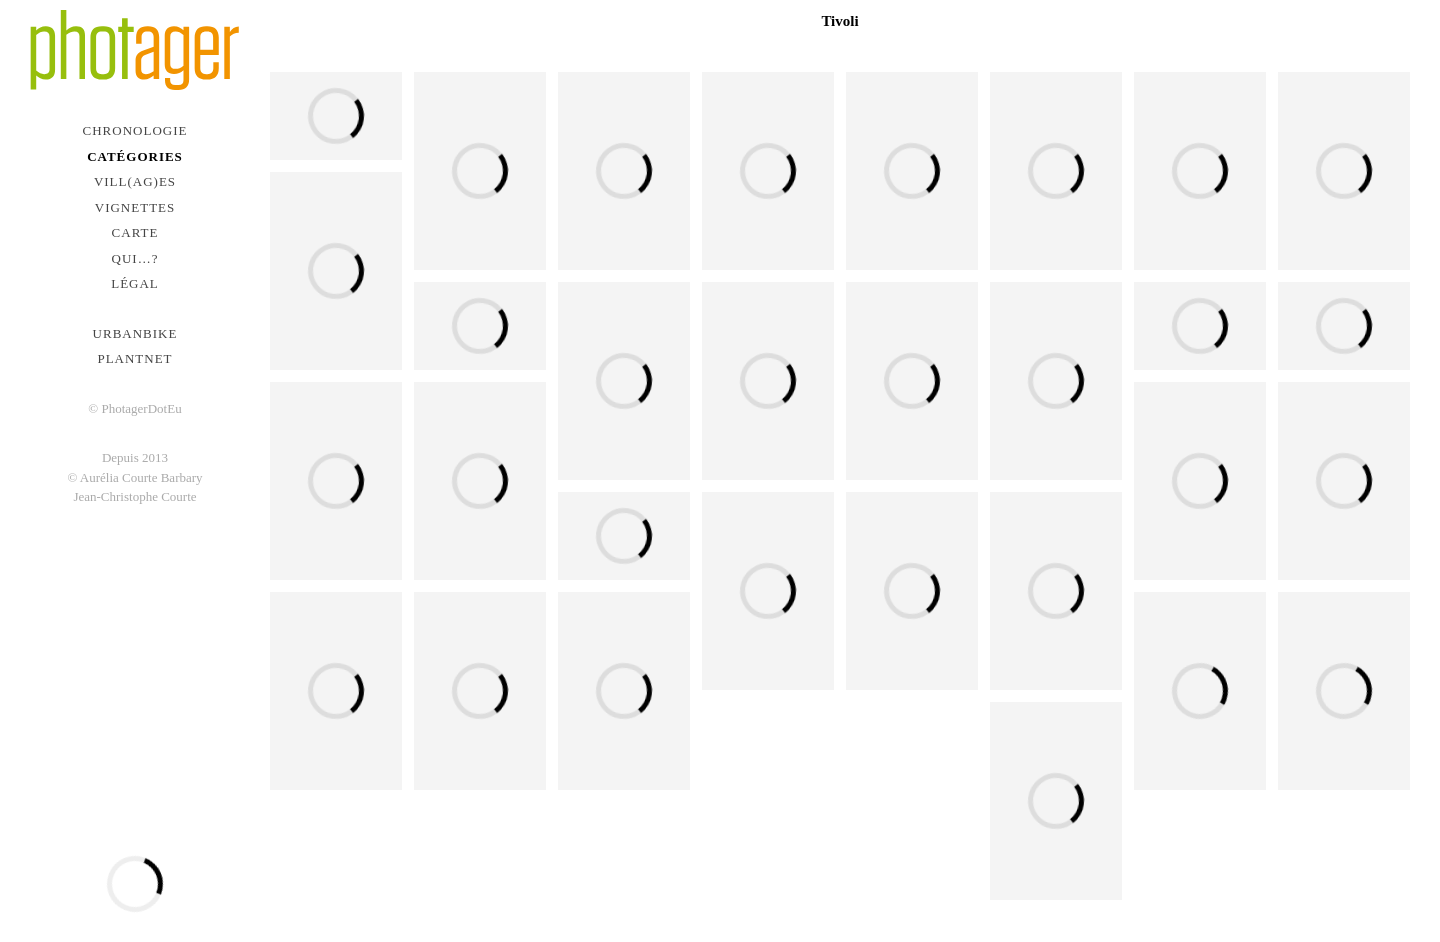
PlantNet (134, 358)
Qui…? (135, 258)
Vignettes (135, 207)
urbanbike (135, 333)
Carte (135, 232)
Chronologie (135, 130)
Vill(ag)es (135, 181)
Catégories (135, 156)
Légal (135, 283)
